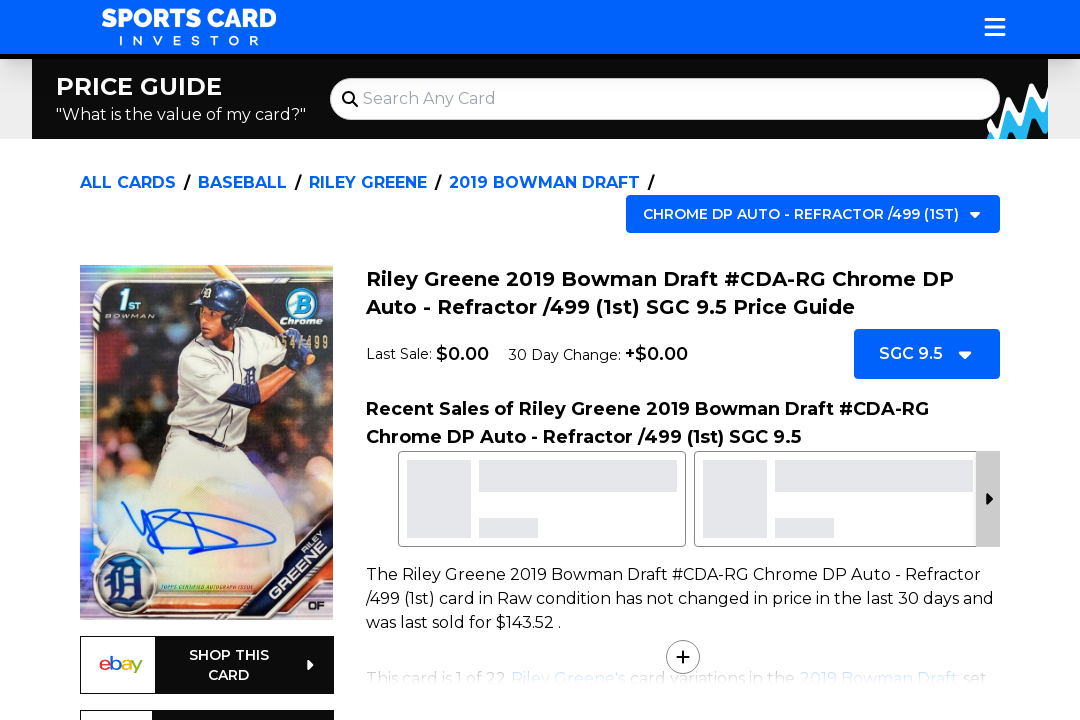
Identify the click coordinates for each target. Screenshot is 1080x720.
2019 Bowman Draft (544, 182)
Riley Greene (368, 182)
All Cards (128, 182)
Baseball (242, 182)
